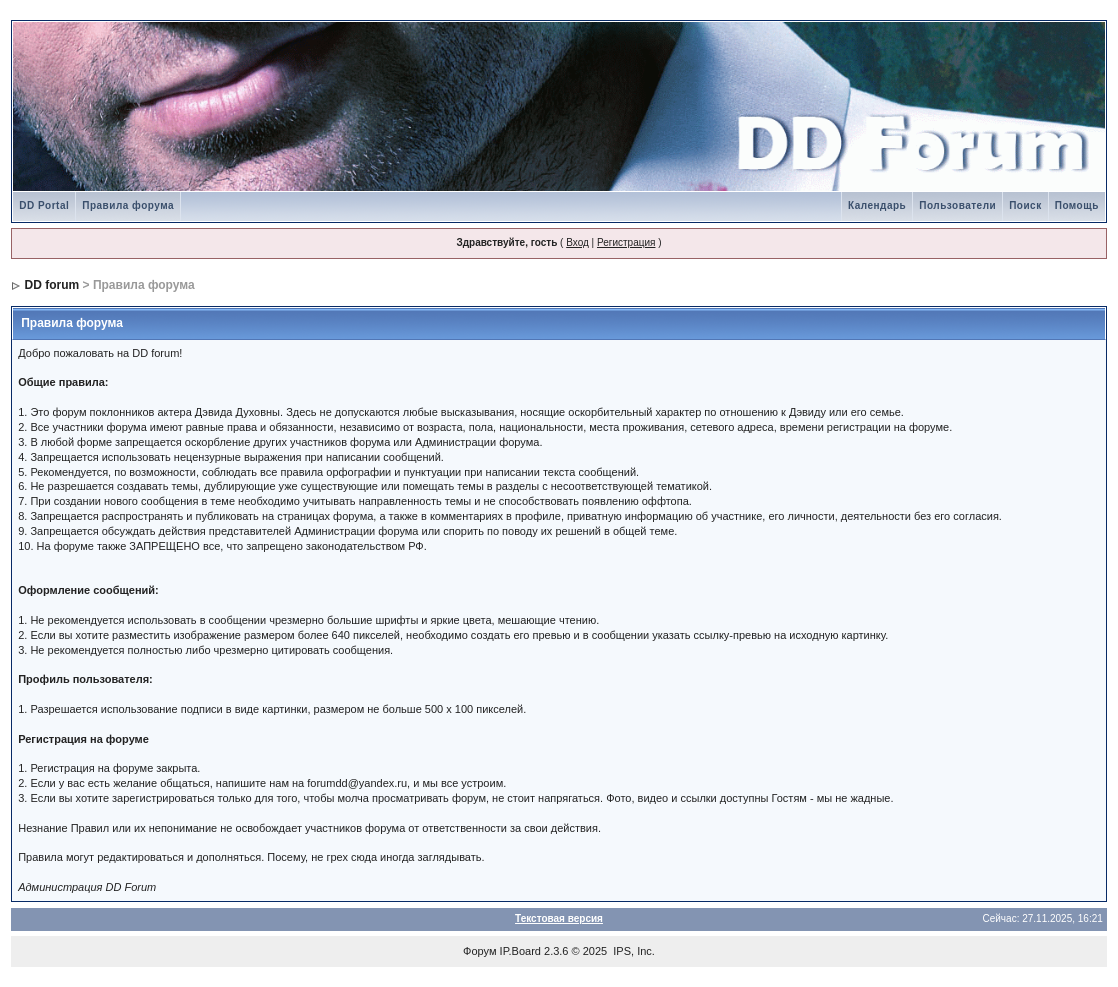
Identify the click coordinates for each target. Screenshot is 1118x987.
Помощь (1077, 205)
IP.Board (520, 951)
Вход (577, 242)
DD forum (52, 285)
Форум (479, 951)
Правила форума (128, 205)
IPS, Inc (632, 951)
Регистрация (626, 242)
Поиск (1025, 205)
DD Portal (44, 205)
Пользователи (957, 205)
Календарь (877, 205)
